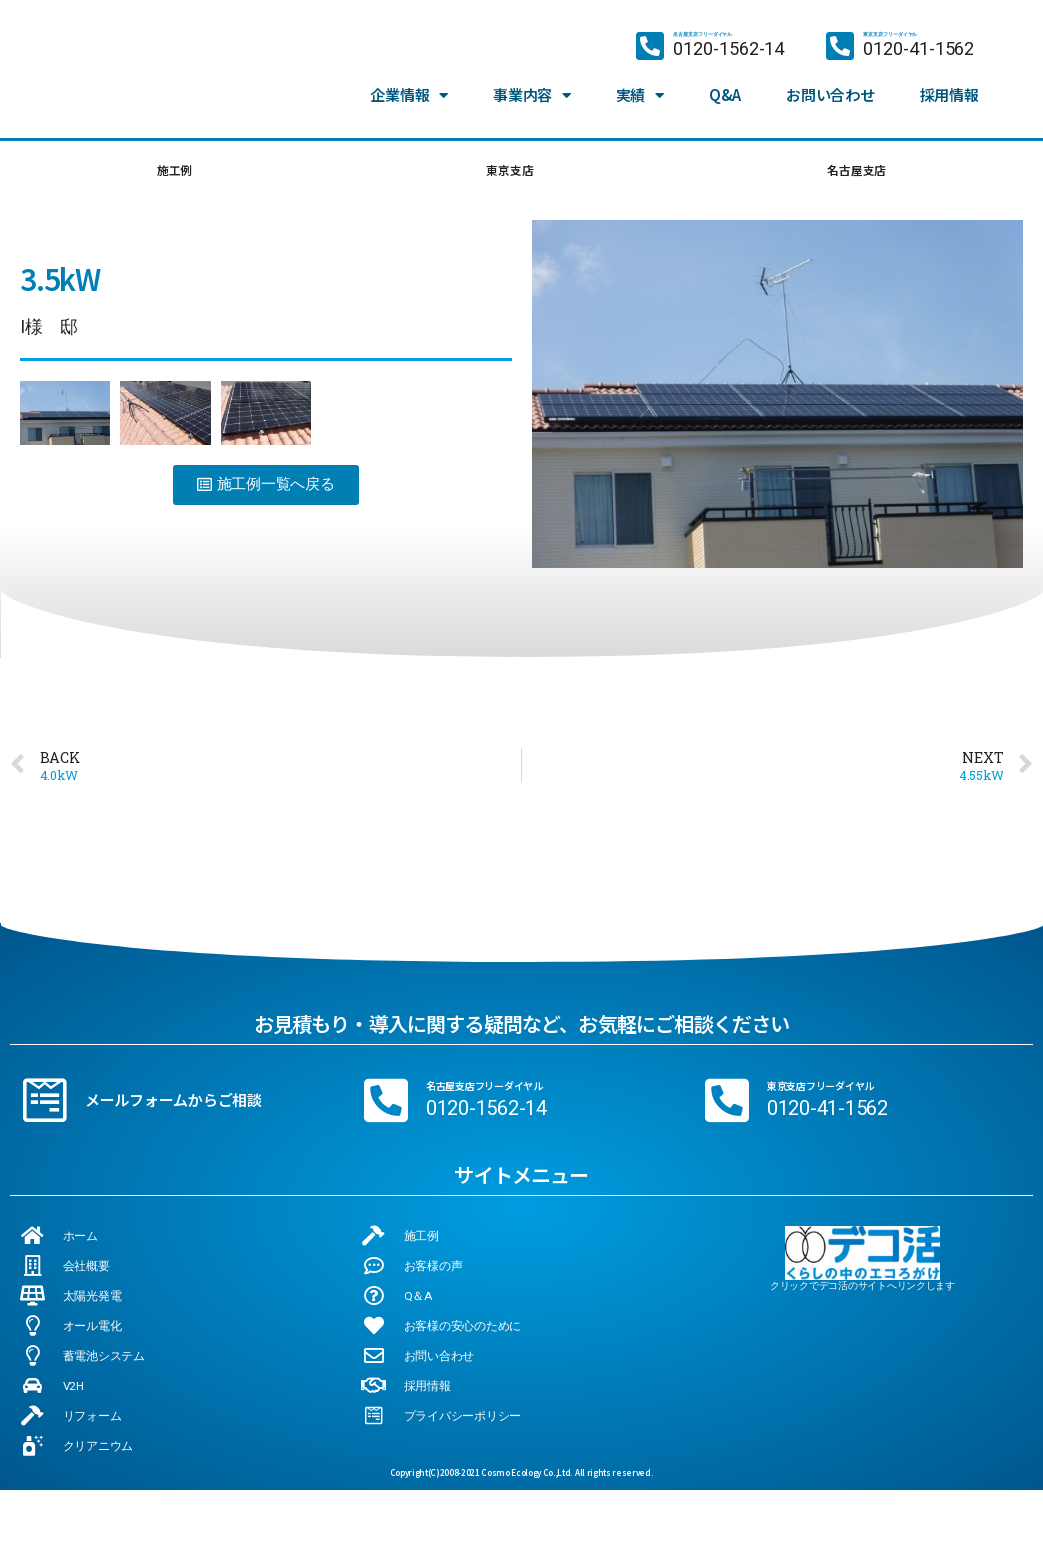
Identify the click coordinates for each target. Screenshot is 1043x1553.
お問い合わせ (830, 77)
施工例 (173, 173)
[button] (266, 492)
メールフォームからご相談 (173, 1106)
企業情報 (409, 78)
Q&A (725, 77)
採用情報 (949, 77)
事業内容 (532, 78)
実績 (640, 78)
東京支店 (506, 173)
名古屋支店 (855, 173)
